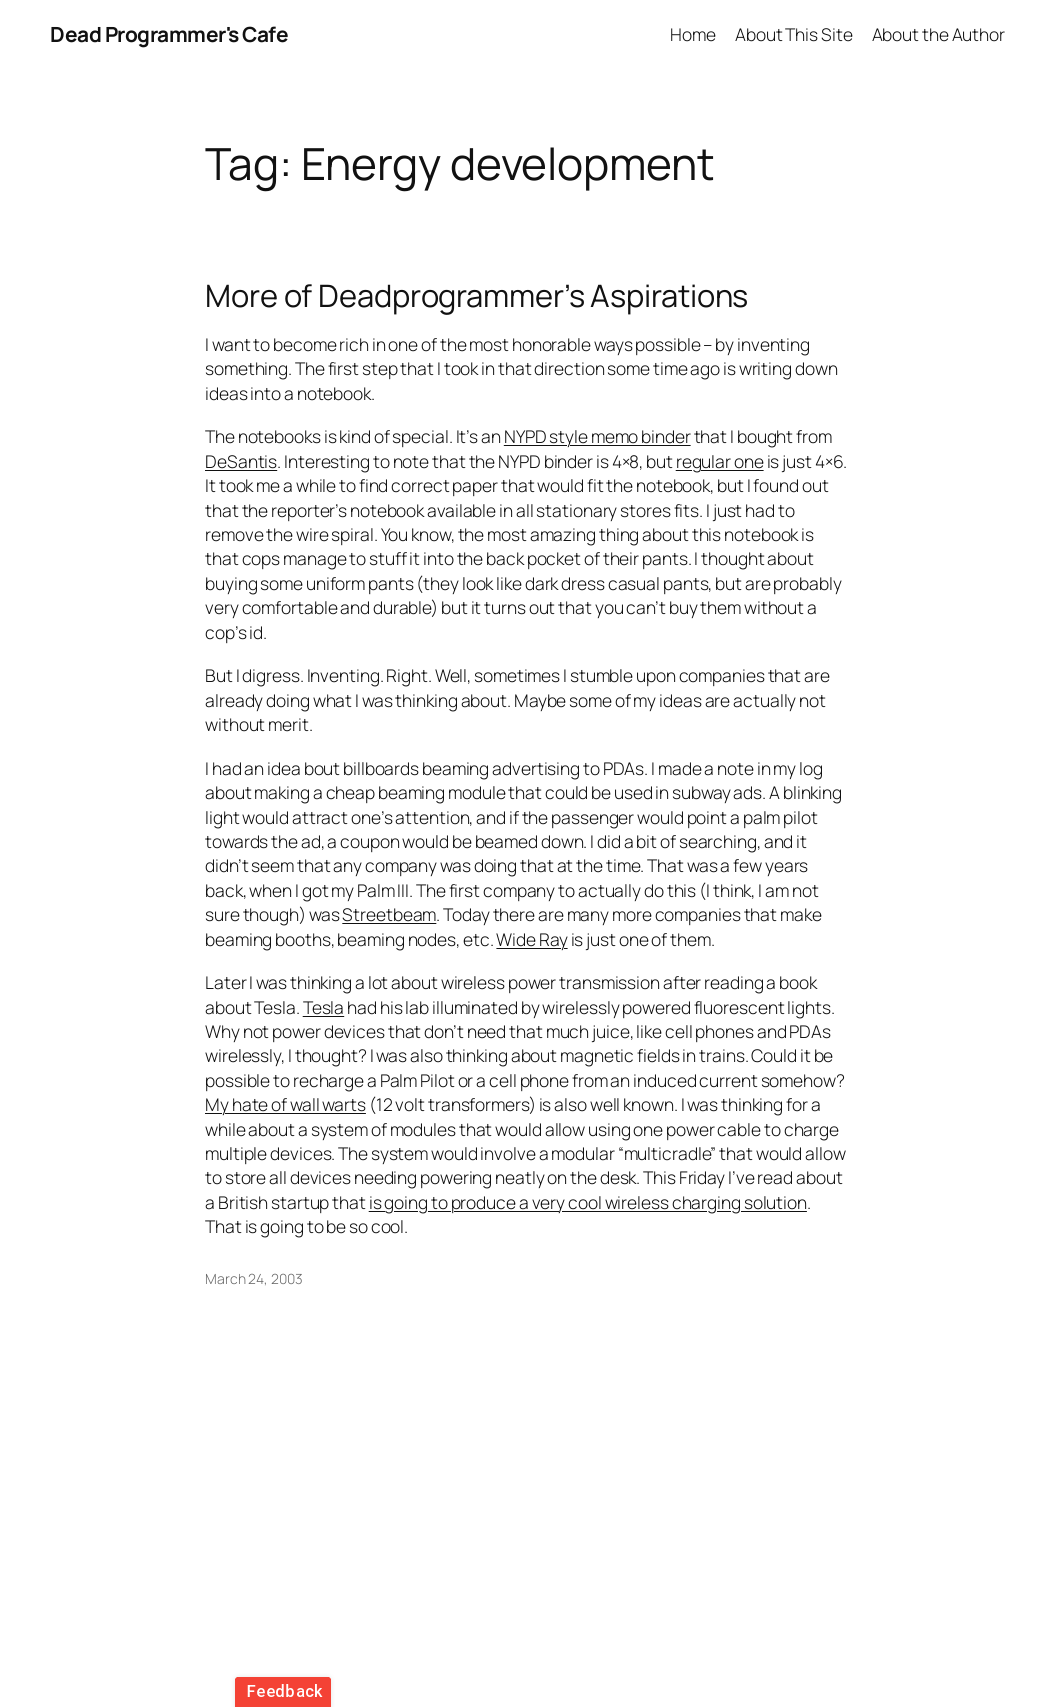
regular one (720, 461)
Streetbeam (389, 914)
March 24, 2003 (254, 1278)
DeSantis (241, 461)
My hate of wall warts (285, 1104)
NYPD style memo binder (597, 436)
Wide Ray (531, 939)
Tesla (324, 1007)
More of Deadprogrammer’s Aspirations (476, 295)
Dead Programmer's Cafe (169, 34)
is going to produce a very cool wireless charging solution (588, 1202)
